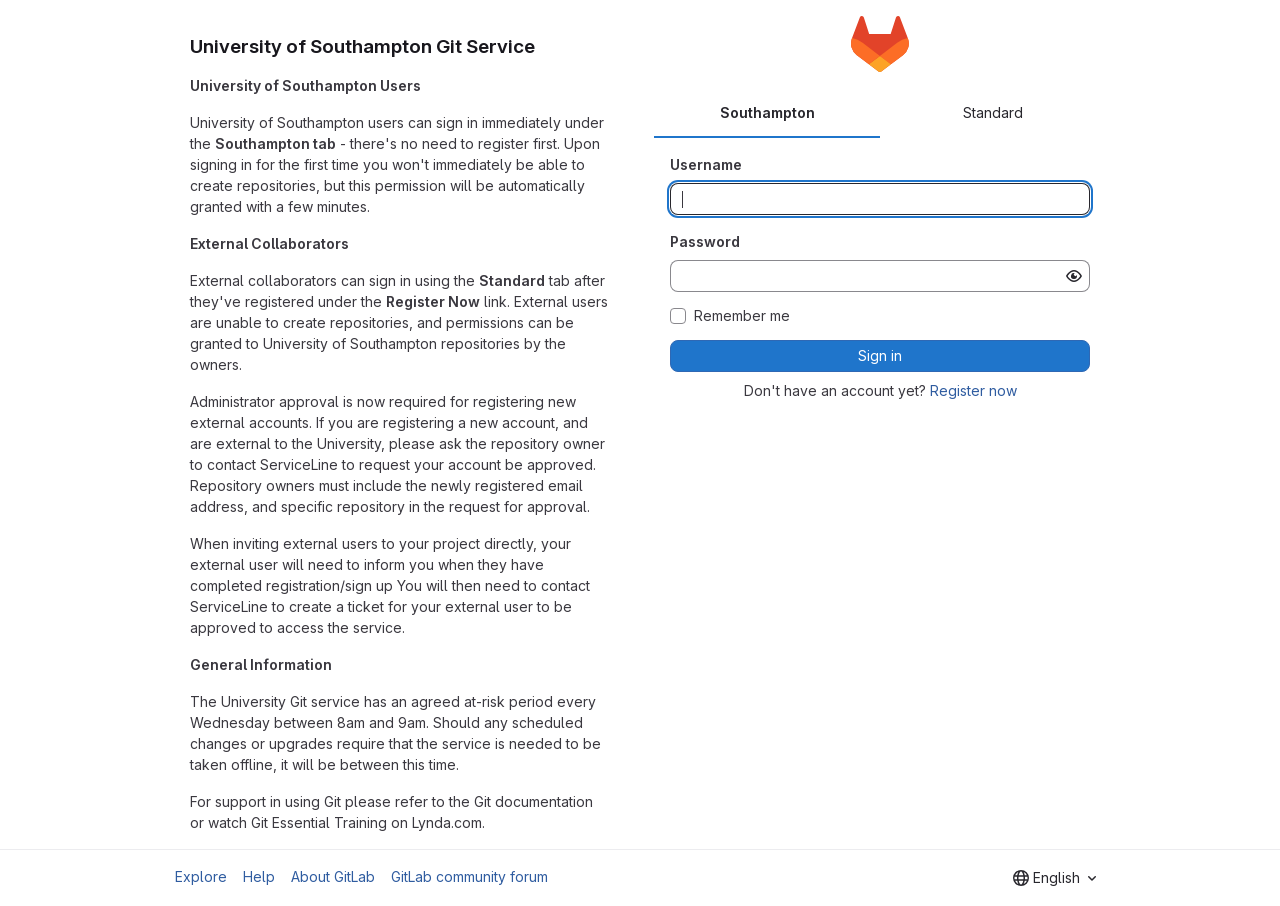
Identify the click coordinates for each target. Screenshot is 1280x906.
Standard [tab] (993, 112)
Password (705, 241)
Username (706, 164)
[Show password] (1074, 276)
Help (259, 876)
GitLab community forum (469, 876)
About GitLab (333, 876)
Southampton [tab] (767, 112)
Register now (973, 390)
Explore (201, 876)
